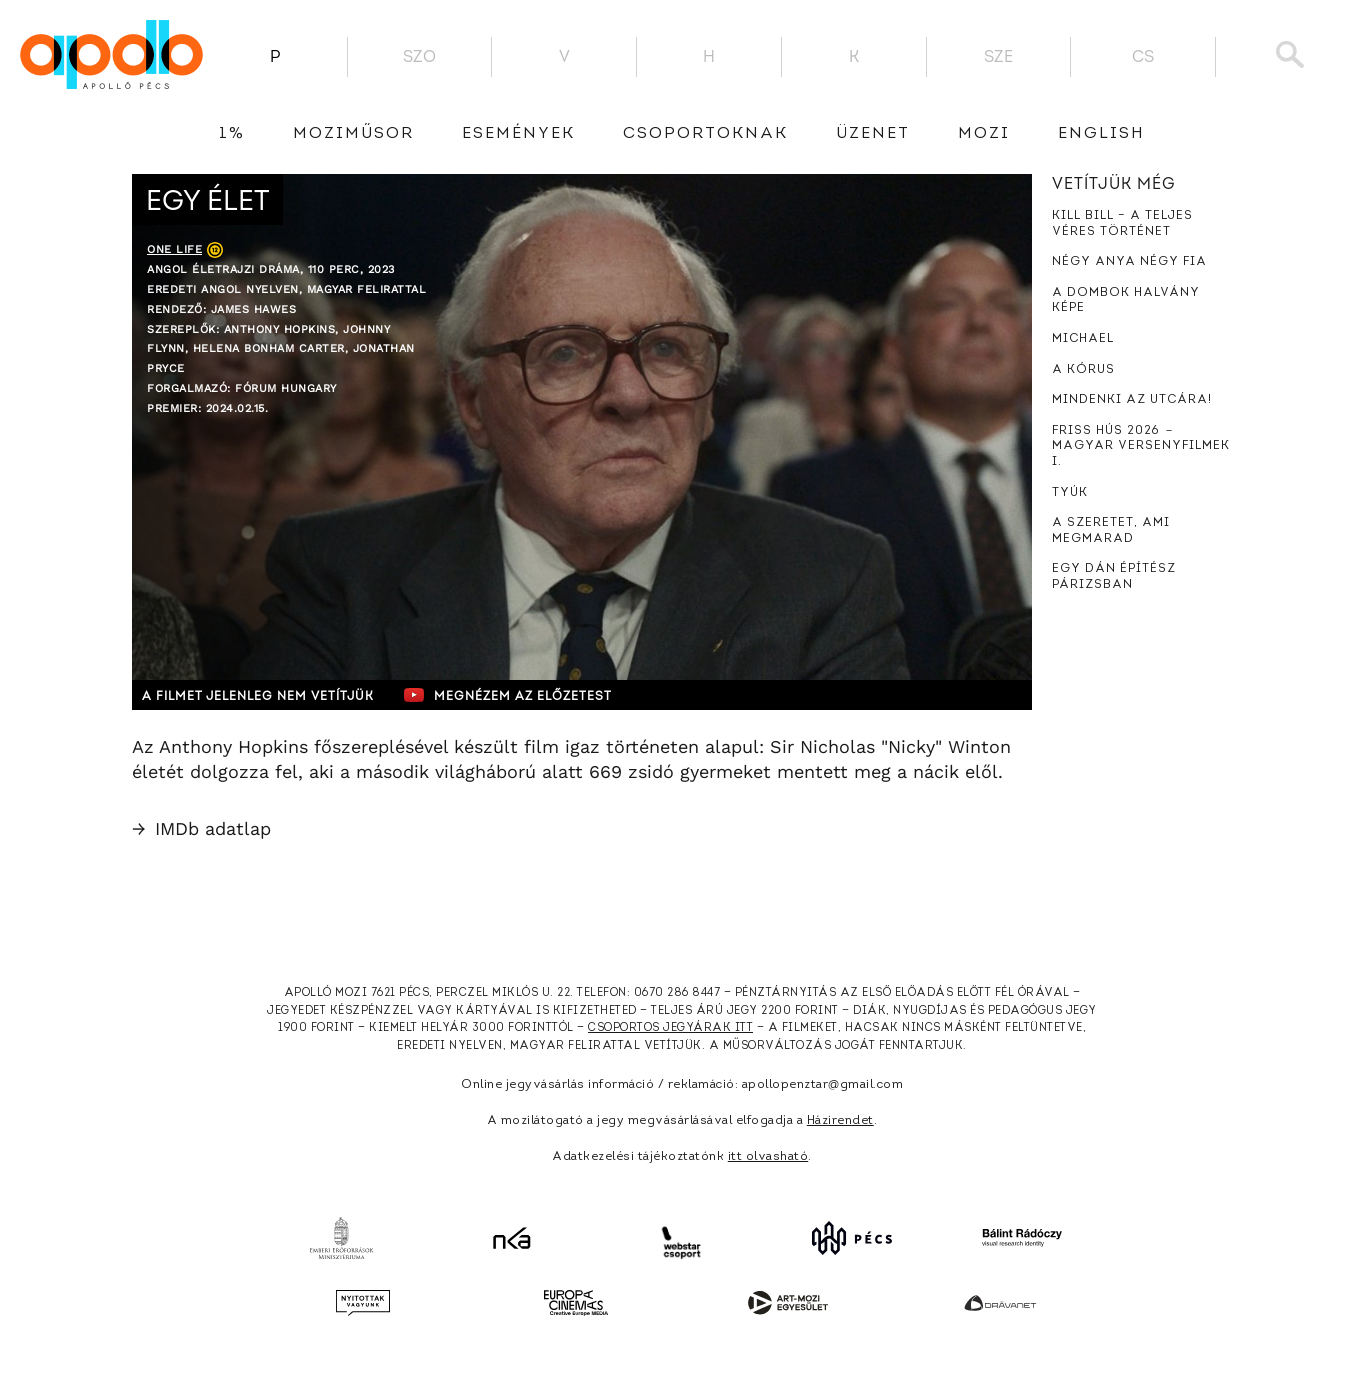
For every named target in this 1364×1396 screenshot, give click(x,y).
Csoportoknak (705, 134)
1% (232, 134)
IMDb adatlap (201, 828)
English (1101, 134)
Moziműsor (353, 134)
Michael (1083, 339)
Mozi (984, 134)
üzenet (873, 134)
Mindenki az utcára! (1132, 400)
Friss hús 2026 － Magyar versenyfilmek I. (1141, 446)
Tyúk (1070, 493)
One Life (174, 249)
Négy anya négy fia (1129, 262)
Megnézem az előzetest (521, 695)
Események (518, 134)
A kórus (1083, 370)
